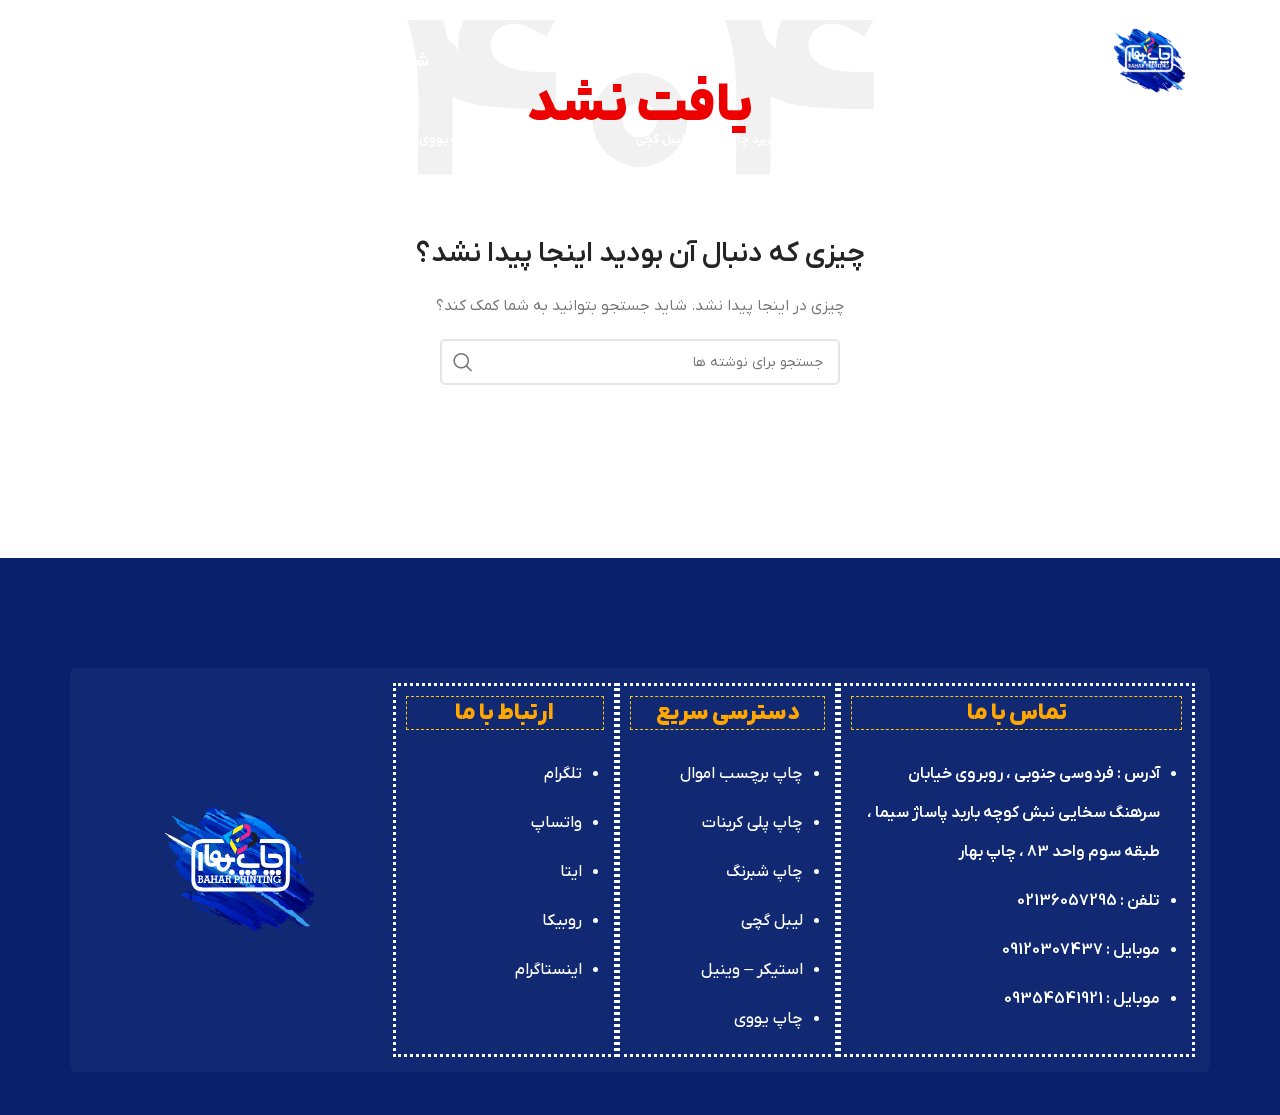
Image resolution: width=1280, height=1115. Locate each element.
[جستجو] (80, 140)
